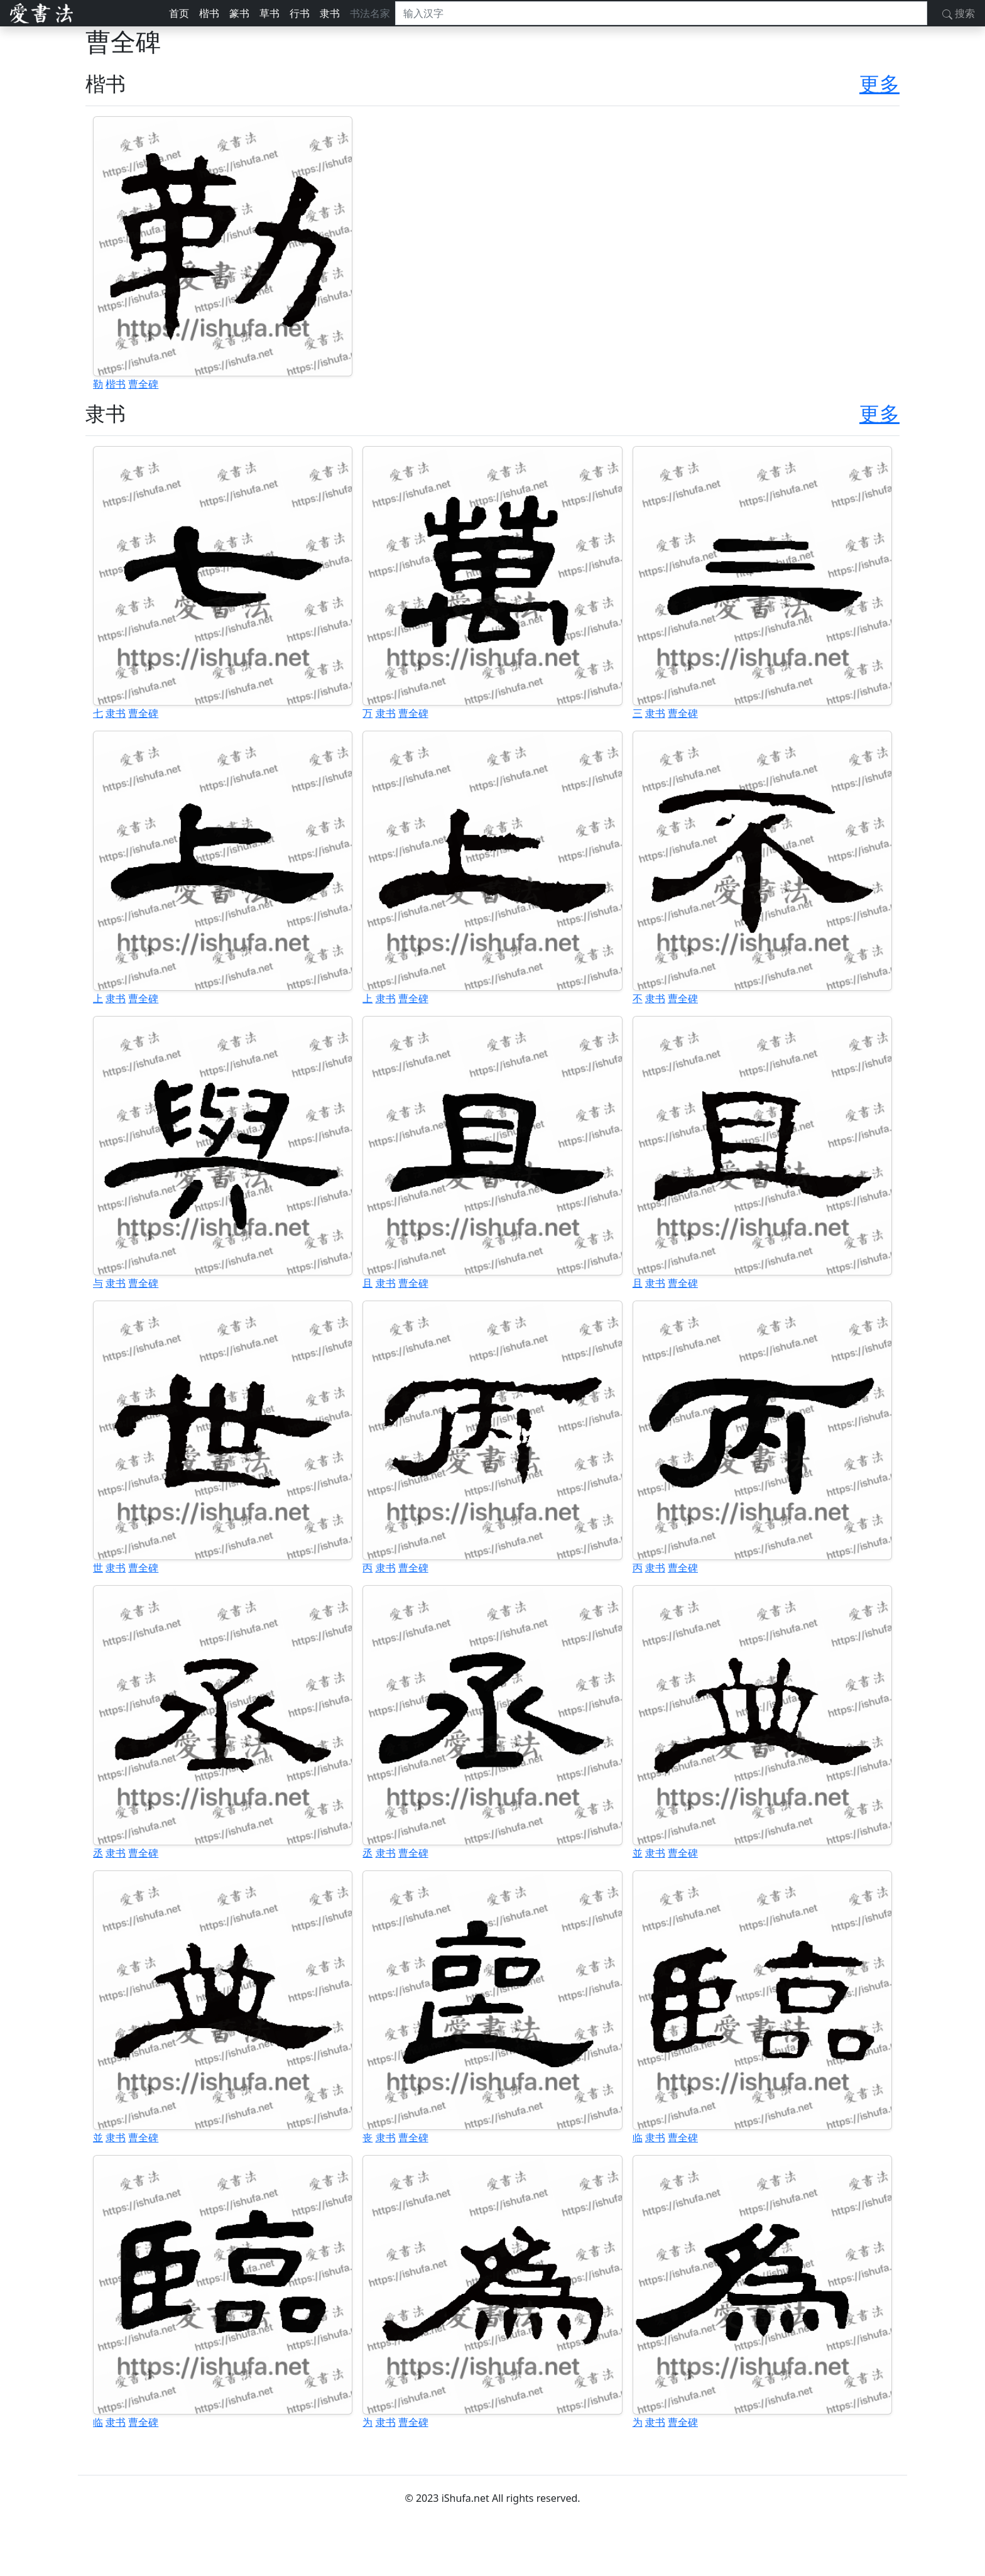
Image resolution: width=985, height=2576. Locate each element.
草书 (269, 13)
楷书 (209, 13)
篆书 (239, 13)
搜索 (958, 13)
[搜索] (661, 13)
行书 (300, 13)
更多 (879, 83)
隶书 (330, 13)
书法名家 (370, 13)
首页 (179, 13)
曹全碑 (143, 384)
